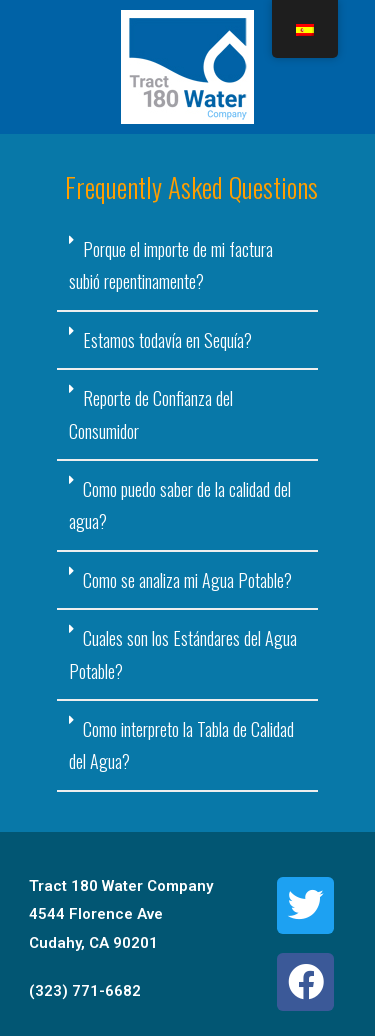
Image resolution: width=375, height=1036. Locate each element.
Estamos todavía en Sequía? (167, 340)
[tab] (188, 266)
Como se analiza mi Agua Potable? (187, 580)
